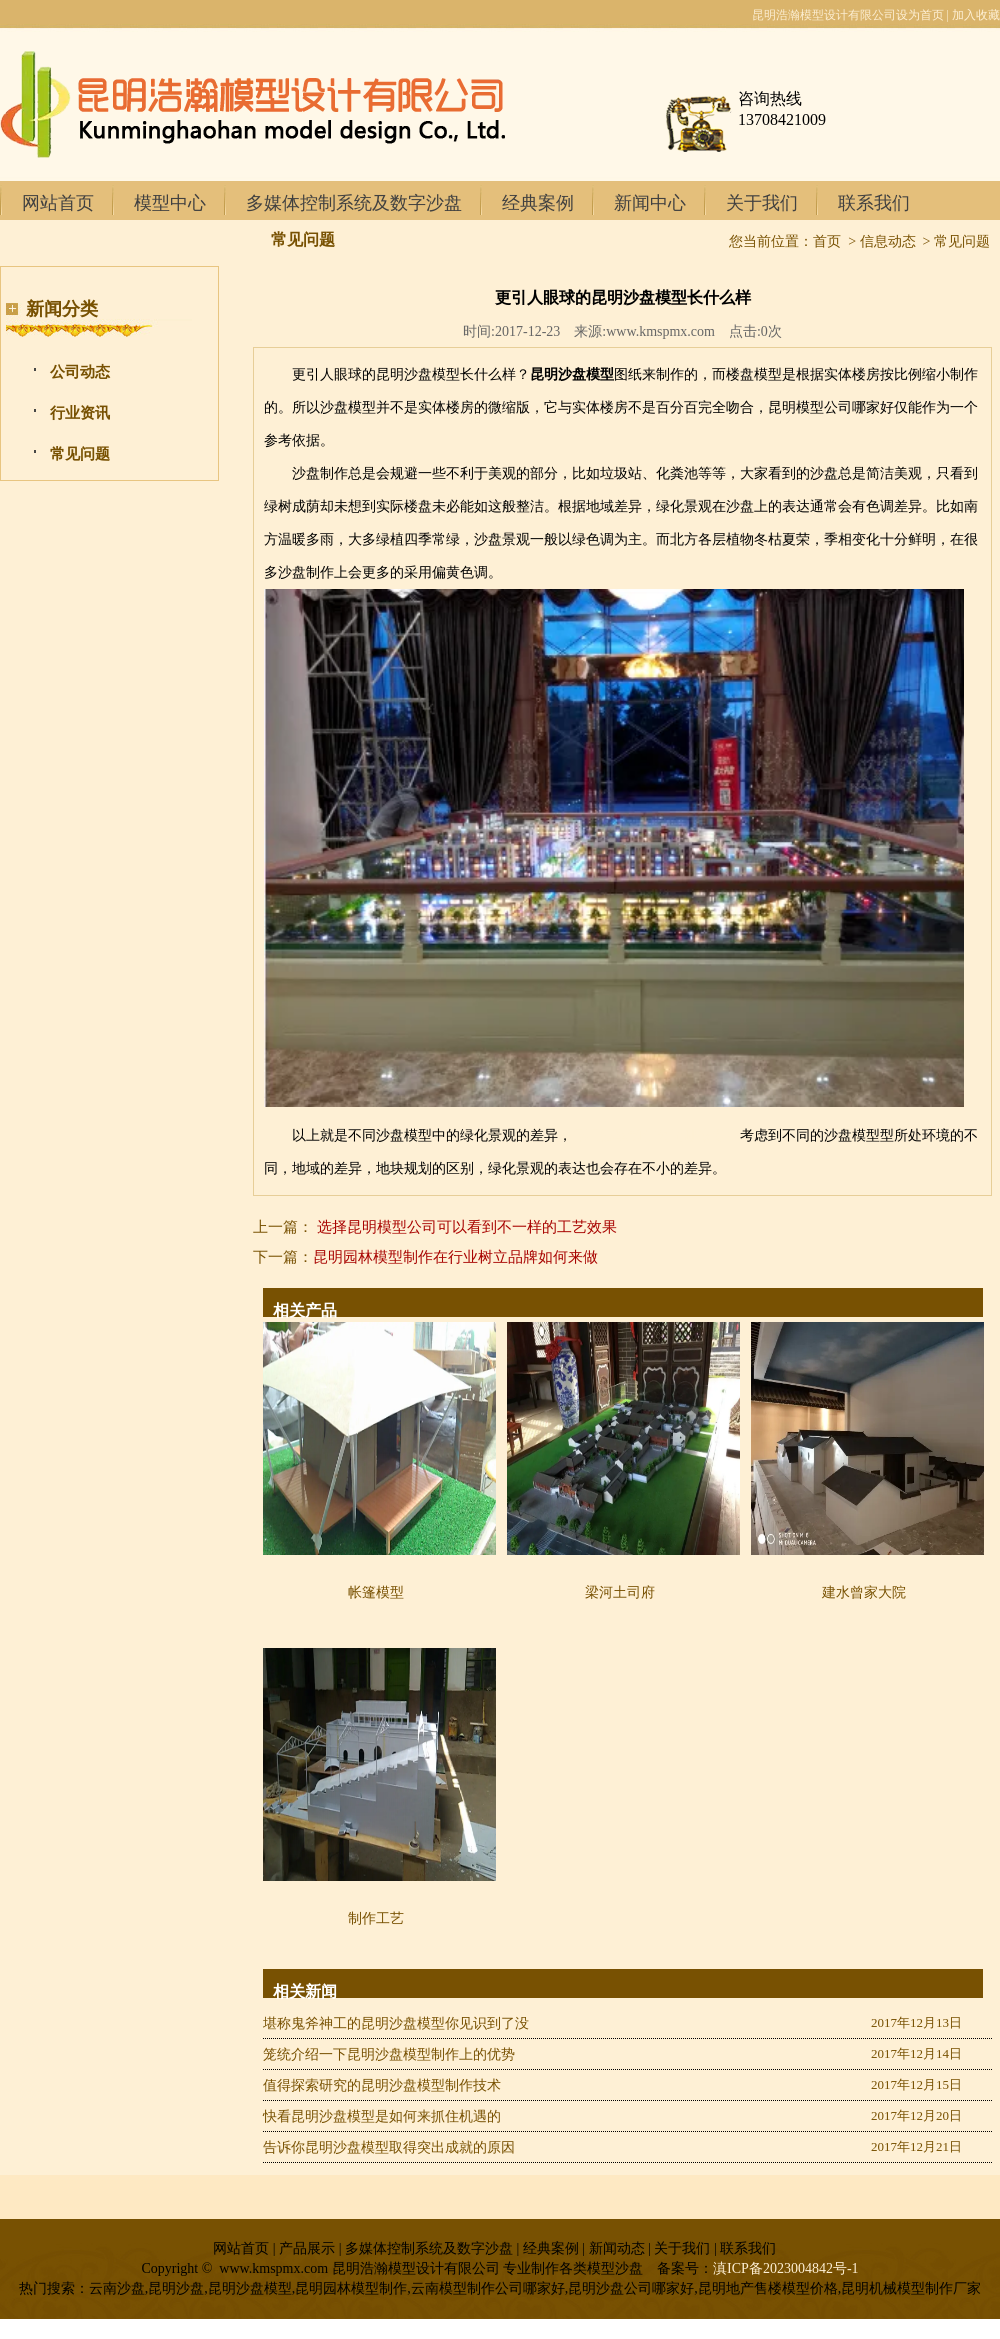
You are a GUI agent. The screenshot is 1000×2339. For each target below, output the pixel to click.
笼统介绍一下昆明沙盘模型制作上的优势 (389, 2054)
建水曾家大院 (864, 1592)
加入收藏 (976, 15)
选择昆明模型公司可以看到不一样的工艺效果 (467, 1227)
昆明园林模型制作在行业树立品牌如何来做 (455, 1257)
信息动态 (888, 241)
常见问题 (80, 454)
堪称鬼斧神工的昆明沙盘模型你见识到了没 (396, 2023)
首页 (827, 241)
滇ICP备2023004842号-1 (785, 2268)
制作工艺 (376, 1918)
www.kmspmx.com (660, 331)
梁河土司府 (620, 1592)
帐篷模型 (376, 1592)
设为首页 (920, 15)
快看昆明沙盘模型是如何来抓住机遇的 (382, 2116)
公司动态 (80, 372)
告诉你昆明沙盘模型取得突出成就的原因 (389, 2147)
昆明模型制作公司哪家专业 (656, 1135)
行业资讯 (80, 413)
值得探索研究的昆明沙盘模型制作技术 (382, 2085)
